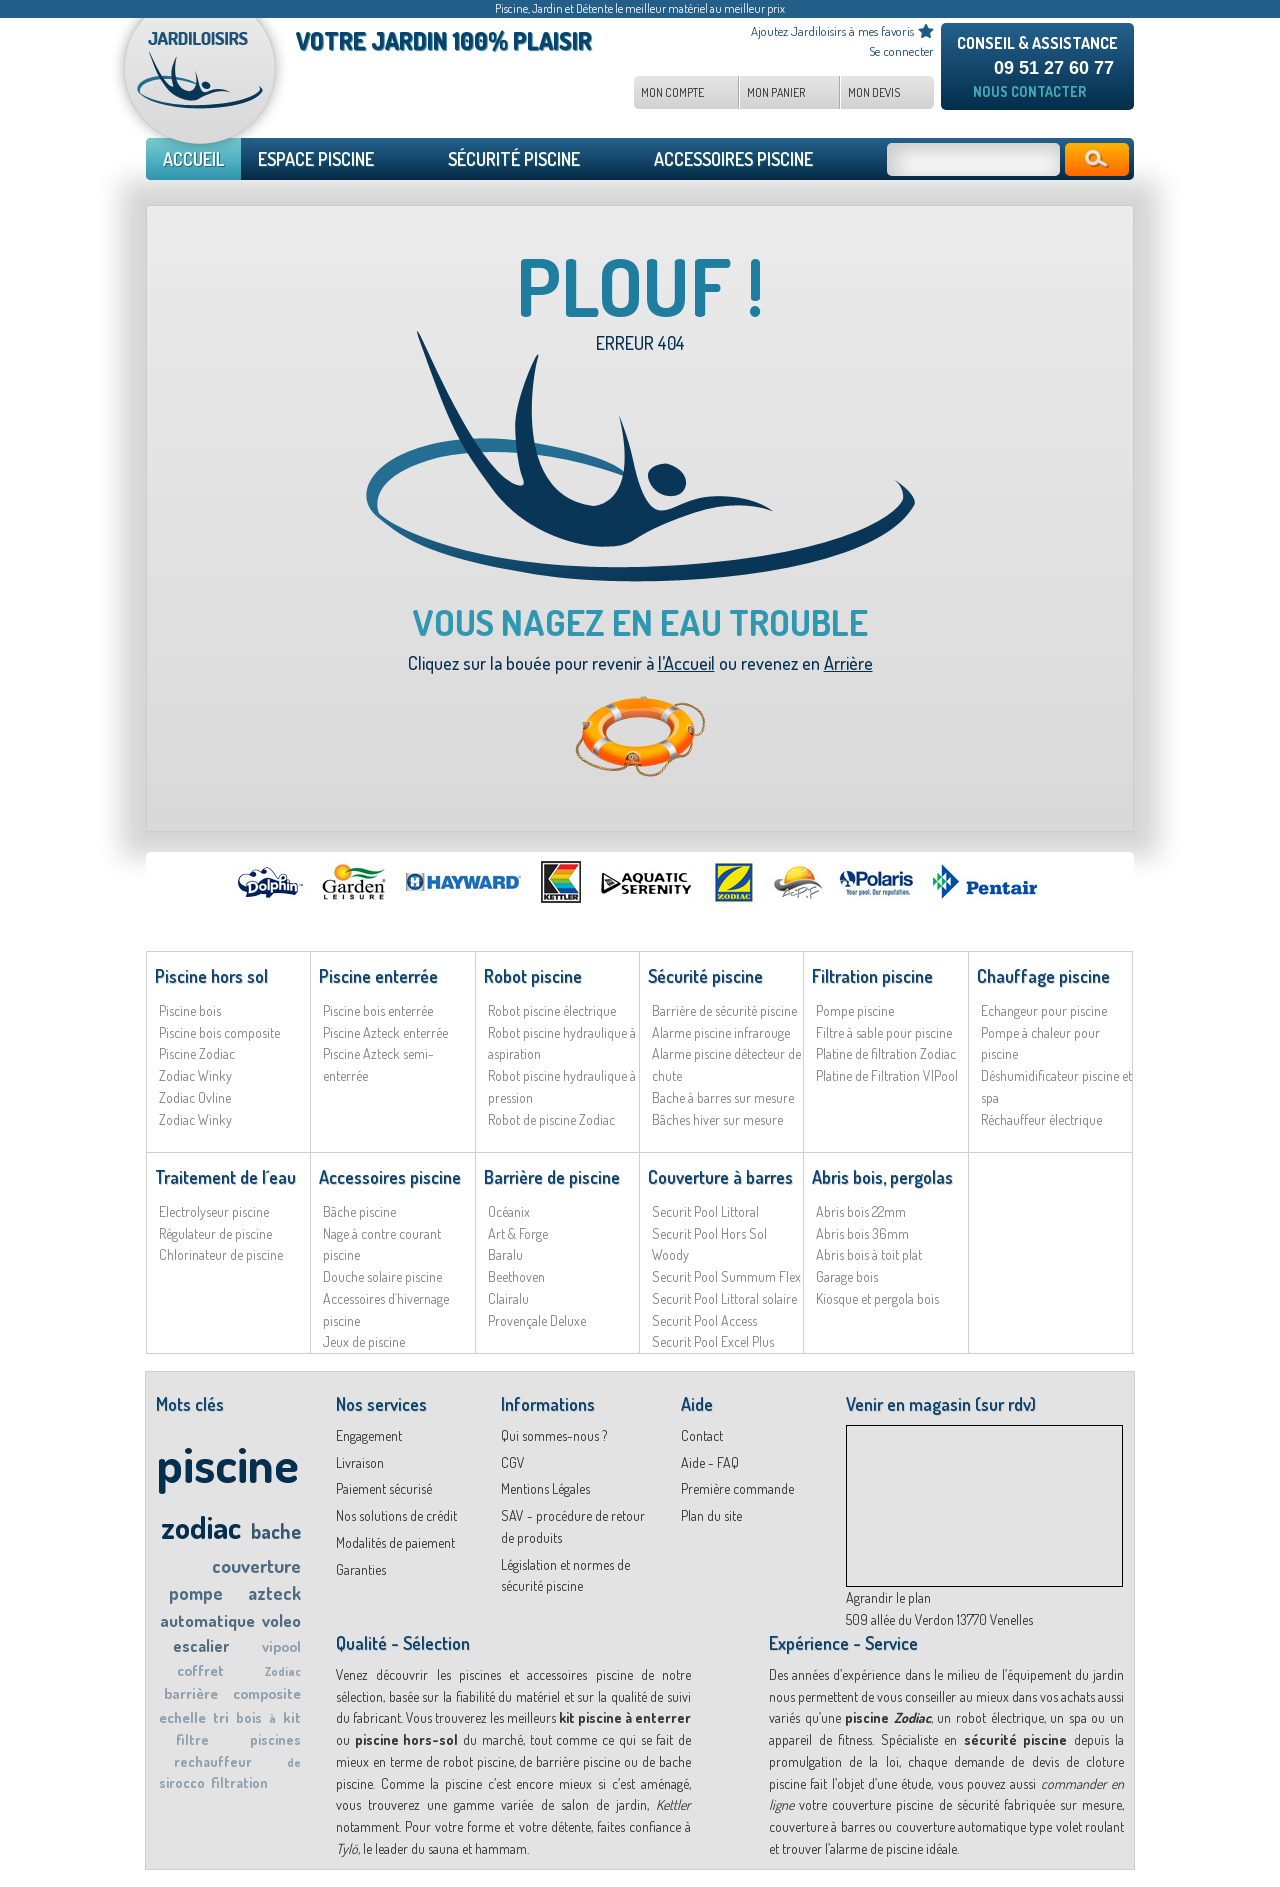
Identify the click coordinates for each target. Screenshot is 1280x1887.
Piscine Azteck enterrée (385, 1032)
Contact (702, 1435)
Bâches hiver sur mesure (717, 1119)
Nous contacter (1029, 91)
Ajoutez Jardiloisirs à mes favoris (832, 31)
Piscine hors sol (211, 976)
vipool (281, 1646)
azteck (274, 1593)
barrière (191, 1693)
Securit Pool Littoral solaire (724, 1298)
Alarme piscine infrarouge (721, 1032)
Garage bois (847, 1276)
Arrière (848, 663)
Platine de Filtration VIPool (887, 1075)
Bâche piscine (359, 1211)
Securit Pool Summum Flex (726, 1276)
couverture (256, 1565)
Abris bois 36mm (862, 1233)
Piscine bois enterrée (378, 1010)
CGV (513, 1462)
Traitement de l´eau (225, 1177)
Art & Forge (518, 1233)
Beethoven (516, 1276)
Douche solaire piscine (382, 1276)
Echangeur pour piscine (1044, 1010)
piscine (227, 1463)
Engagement (369, 1435)
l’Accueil (686, 663)
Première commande (737, 1488)
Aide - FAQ (710, 1462)
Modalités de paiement (395, 1542)
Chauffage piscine (1043, 976)
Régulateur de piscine (215, 1233)
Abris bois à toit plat (869, 1254)
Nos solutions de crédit (396, 1515)
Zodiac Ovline (195, 1097)
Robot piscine (533, 976)
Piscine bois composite (219, 1032)
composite (267, 1693)
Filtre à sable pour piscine (884, 1032)
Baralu (505, 1254)
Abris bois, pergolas (882, 1177)
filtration (239, 1782)
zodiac (201, 1526)
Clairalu (508, 1298)
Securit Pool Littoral (705, 1211)
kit (292, 1717)
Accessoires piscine (390, 1177)
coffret (200, 1670)
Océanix (509, 1211)
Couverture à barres (720, 1177)
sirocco (182, 1782)
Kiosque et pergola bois (877, 1298)
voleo (281, 1620)
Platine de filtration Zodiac (886, 1053)
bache (276, 1531)
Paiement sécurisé (384, 1488)
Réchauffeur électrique (1041, 1119)
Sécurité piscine (705, 976)
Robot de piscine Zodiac (551, 1119)
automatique (207, 1620)
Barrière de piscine (552, 1177)
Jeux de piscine (364, 1341)
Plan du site (711, 1515)
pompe (196, 1593)
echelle (182, 1717)
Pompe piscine (855, 1010)
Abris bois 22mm (861, 1211)
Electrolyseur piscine (214, 1211)
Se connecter (901, 51)
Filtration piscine (872, 976)
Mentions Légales (545, 1488)
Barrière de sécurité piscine (724, 1010)
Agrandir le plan (888, 1597)
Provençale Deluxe (537, 1320)
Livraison (360, 1462)
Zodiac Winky (195, 1075)
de (294, 1762)
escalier (201, 1646)
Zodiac (283, 1671)
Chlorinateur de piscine (221, 1254)
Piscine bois (190, 1010)
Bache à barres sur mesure (723, 1097)
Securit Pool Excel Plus (713, 1341)
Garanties (361, 1569)
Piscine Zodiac (197, 1053)
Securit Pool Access (704, 1320)
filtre (192, 1739)
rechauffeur (213, 1761)
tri (221, 1717)
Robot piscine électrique (552, 1010)
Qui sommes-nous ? (554, 1435)
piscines (275, 1739)
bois (249, 1717)
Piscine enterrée (378, 976)
